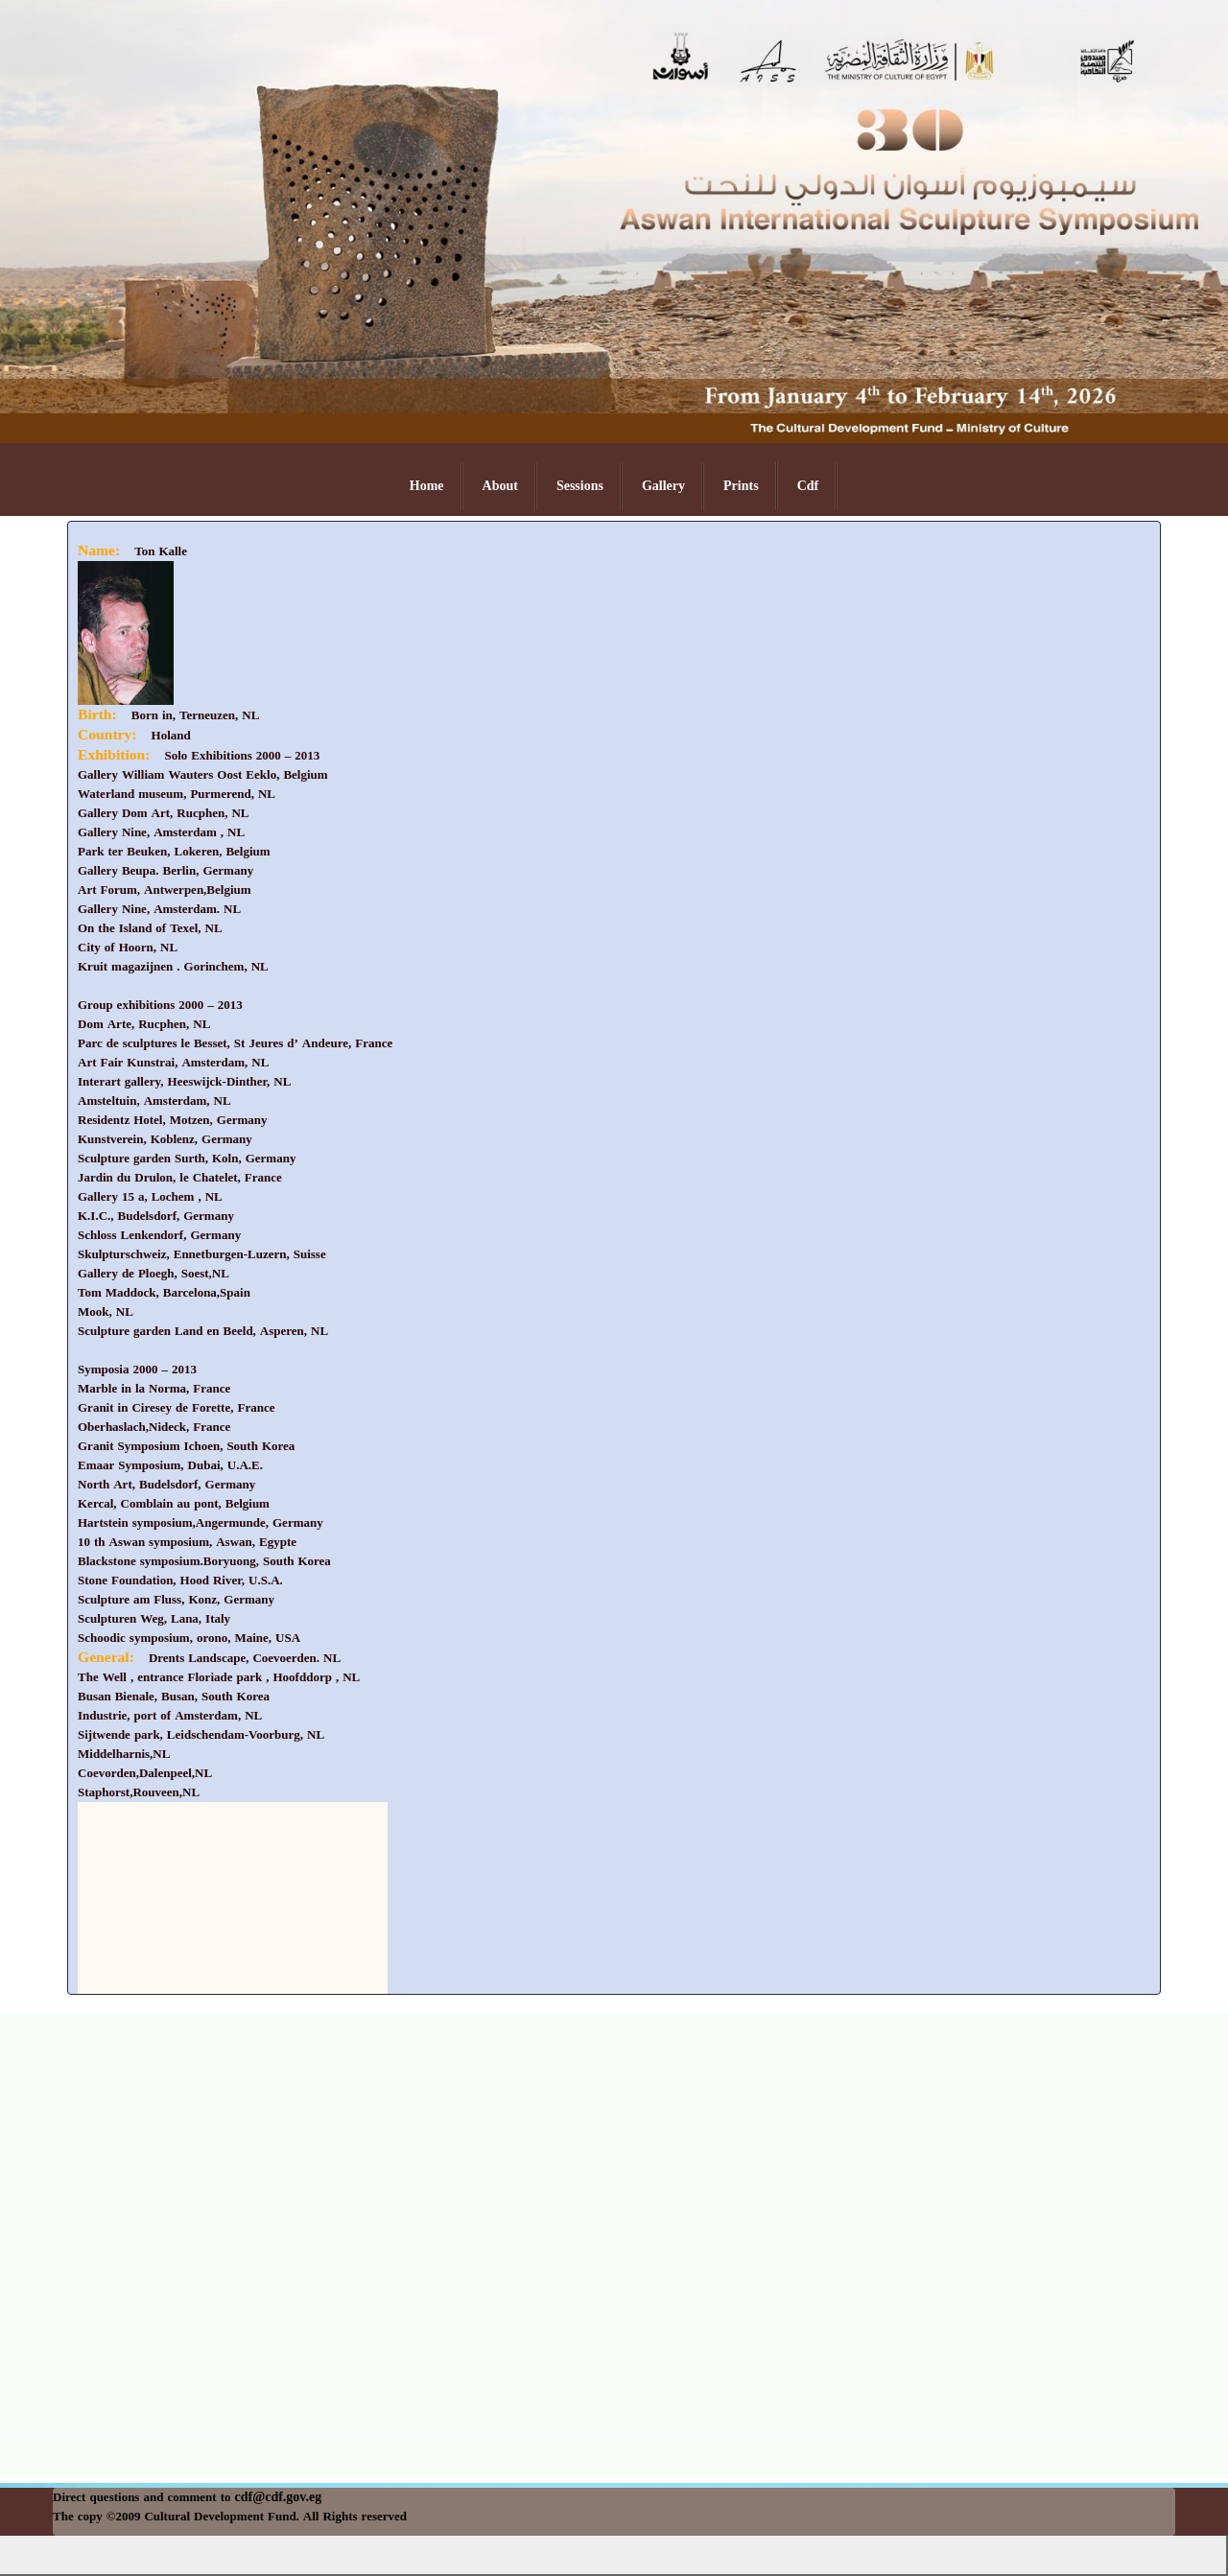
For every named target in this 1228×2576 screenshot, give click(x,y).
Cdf (808, 486)
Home (427, 486)
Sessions (579, 486)
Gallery (663, 486)
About (500, 486)
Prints (741, 486)
